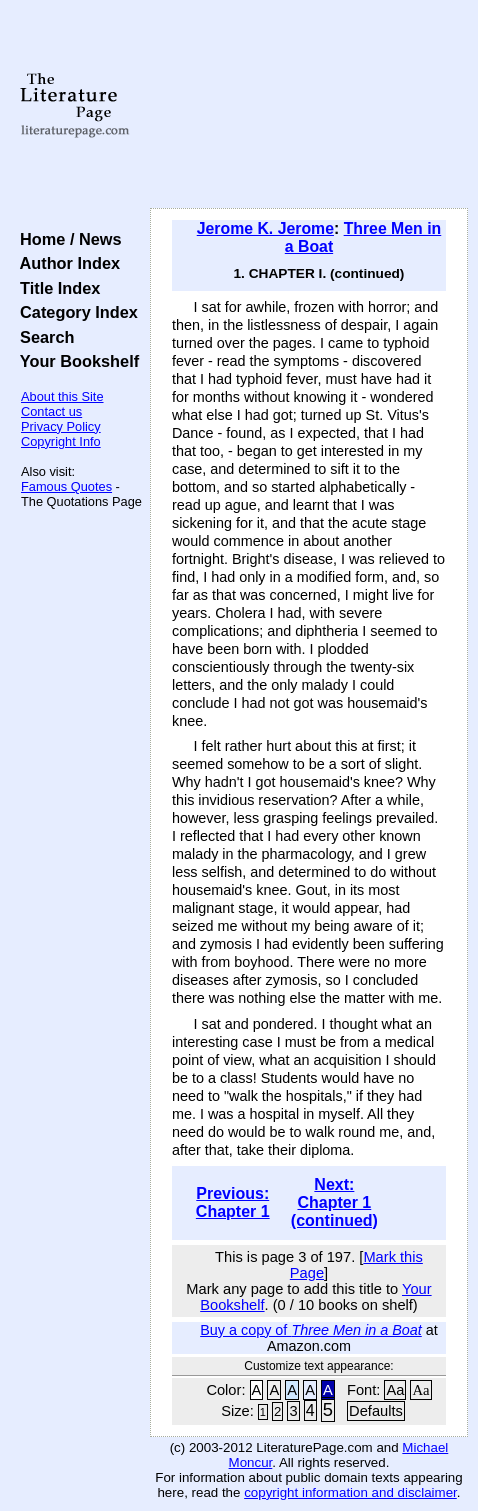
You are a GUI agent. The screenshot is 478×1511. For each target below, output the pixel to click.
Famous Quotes (66, 486)
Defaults (376, 1411)
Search (42, 337)
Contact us (51, 411)
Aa (395, 1390)
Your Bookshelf (75, 361)
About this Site (62, 396)
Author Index (65, 263)
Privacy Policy (61, 426)
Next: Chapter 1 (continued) (334, 1202)
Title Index (55, 288)
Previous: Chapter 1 (233, 1202)
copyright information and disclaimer (350, 1492)
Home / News (66, 239)
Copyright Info (61, 441)
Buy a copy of (311, 1330)
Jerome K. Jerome (265, 228)
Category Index (74, 312)
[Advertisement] (309, 105)
